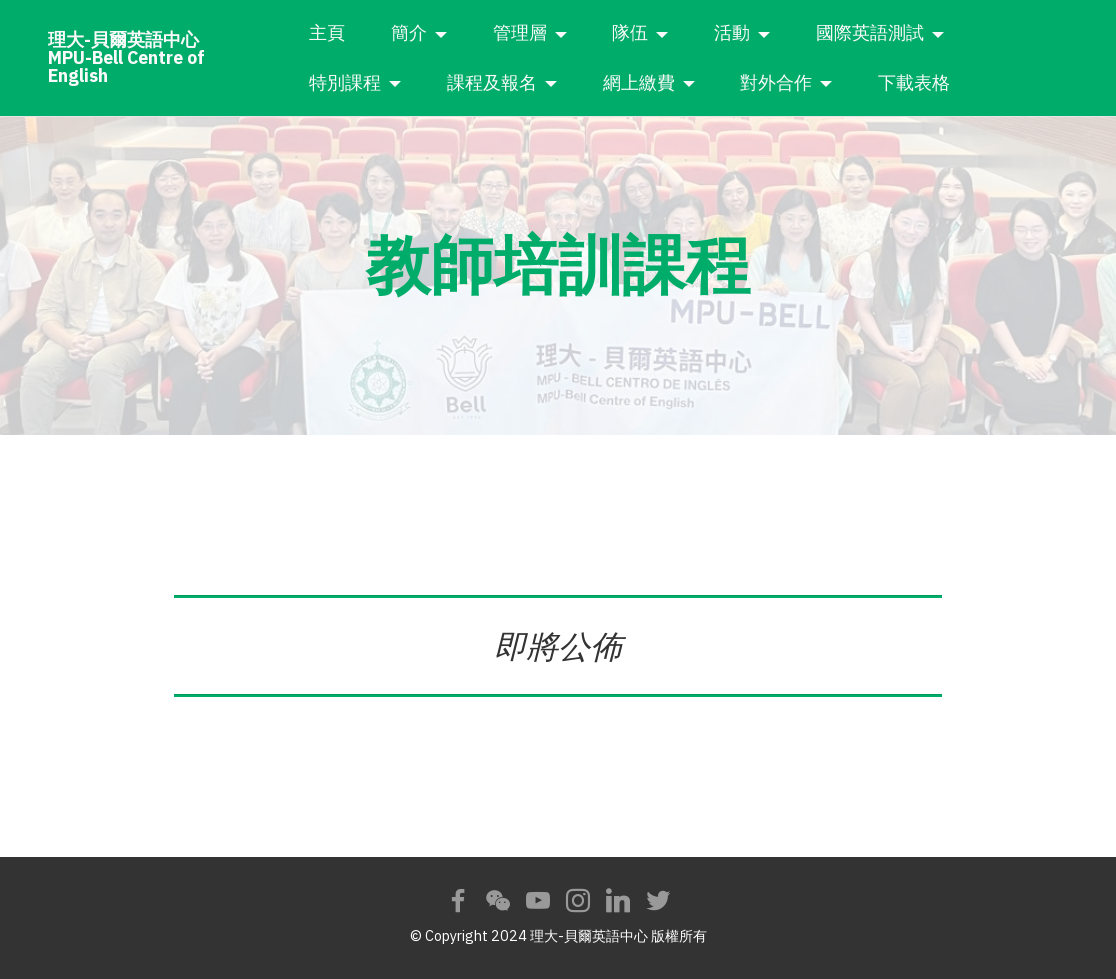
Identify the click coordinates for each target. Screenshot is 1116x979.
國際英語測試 (916, 32)
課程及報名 (539, 82)
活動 (779, 32)
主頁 (374, 32)
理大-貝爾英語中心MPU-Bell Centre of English (158, 57)
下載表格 (961, 82)
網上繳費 (685, 82)
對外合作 (823, 82)
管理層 (566, 32)
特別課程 (392, 82)
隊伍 (677, 32)
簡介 (456, 32)
